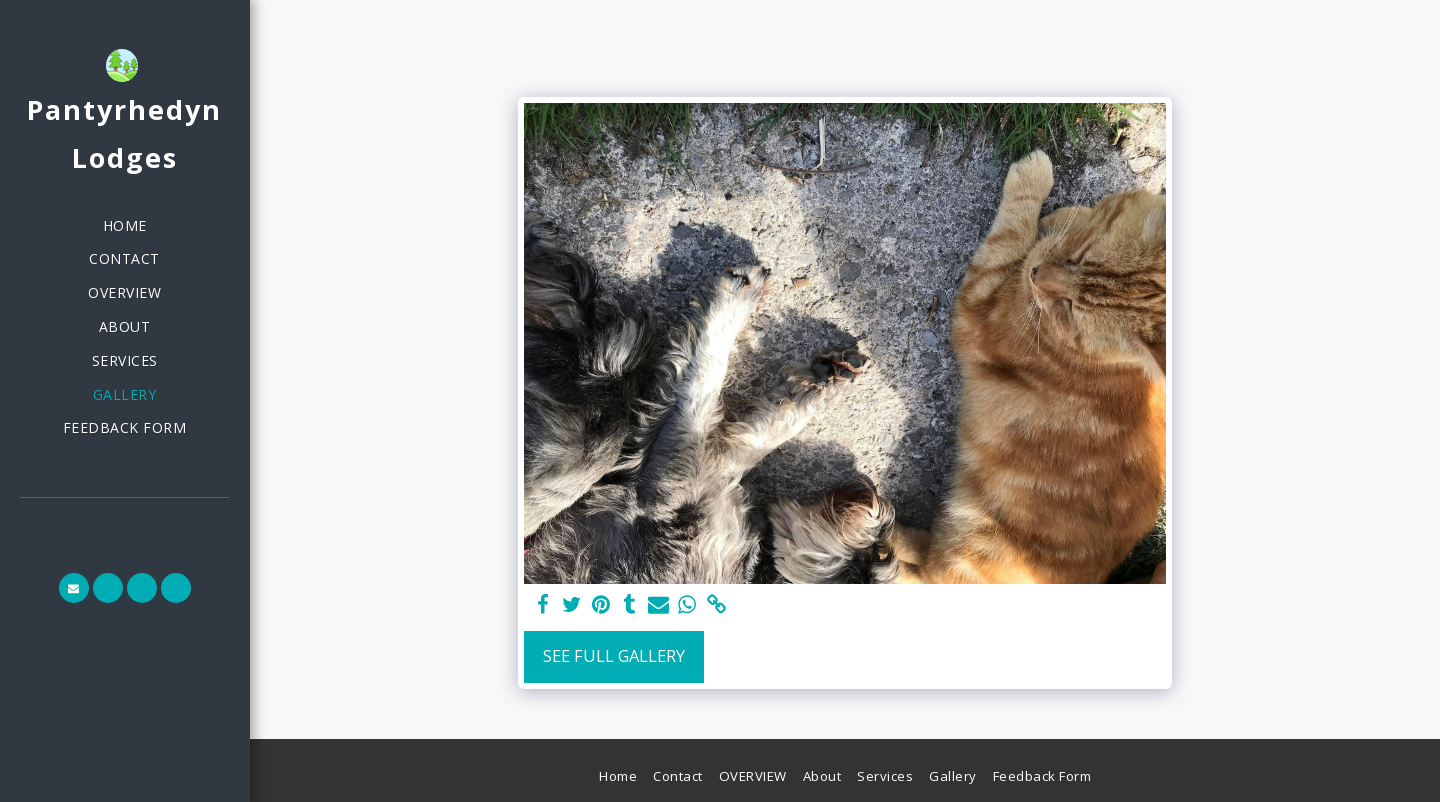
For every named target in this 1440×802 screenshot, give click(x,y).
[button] (74, 588)
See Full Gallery (614, 655)
